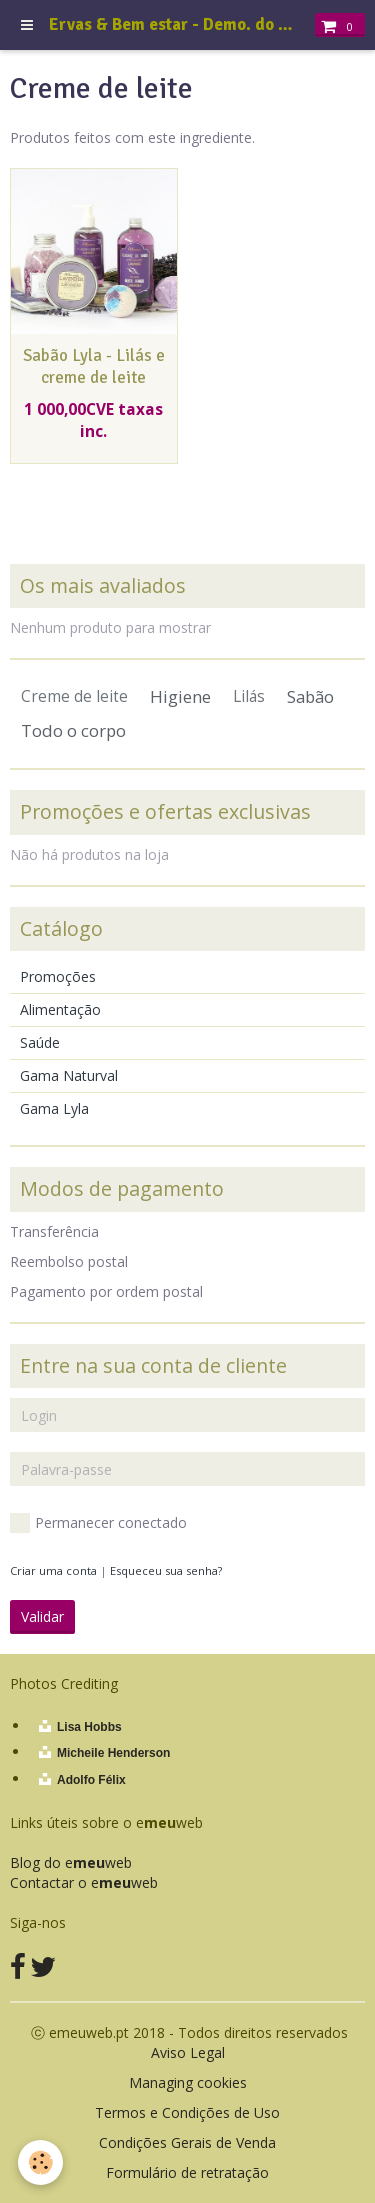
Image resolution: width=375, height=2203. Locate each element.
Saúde (40, 1042)
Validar (42, 1616)
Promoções (58, 976)
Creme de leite (74, 696)
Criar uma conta (53, 1570)
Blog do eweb (71, 1862)
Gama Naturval (69, 1075)
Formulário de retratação (187, 2172)
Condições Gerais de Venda (187, 2142)
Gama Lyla (54, 1108)
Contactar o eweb (84, 1882)
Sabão (310, 696)
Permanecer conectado (98, 1523)
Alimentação (60, 1009)
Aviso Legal (188, 2052)
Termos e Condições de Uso (187, 2112)
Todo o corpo (73, 730)
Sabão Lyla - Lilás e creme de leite (94, 366)
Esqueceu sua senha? (166, 1570)
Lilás (249, 696)
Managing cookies (188, 2082)
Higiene (180, 696)
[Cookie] (40, 2162)
